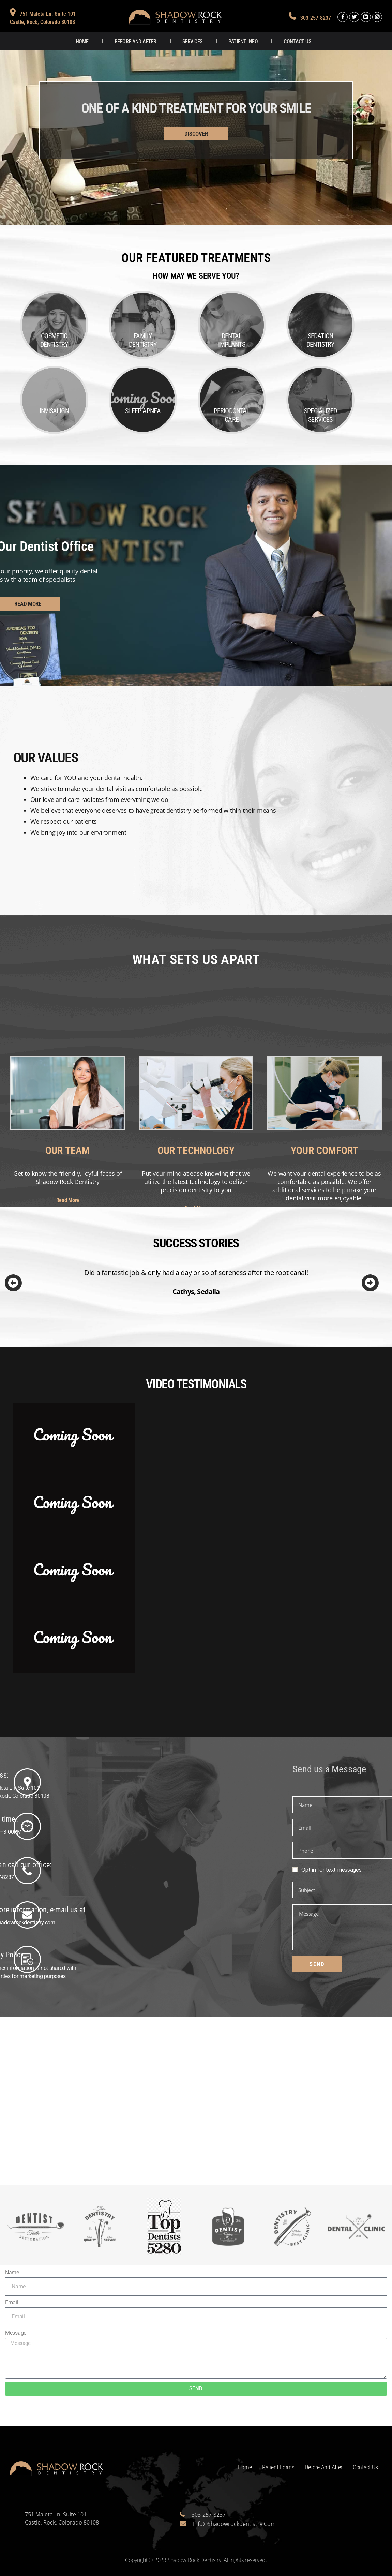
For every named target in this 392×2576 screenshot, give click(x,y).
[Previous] (13, 1283)
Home (82, 41)
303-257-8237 (315, 18)
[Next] (370, 1283)
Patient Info (243, 41)
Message (15, 2333)
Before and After (135, 41)
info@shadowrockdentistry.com (234, 2524)
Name (12, 2273)
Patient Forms (278, 2467)
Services (192, 41)
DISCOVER (196, 133)
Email (11, 2303)
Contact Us (297, 41)
